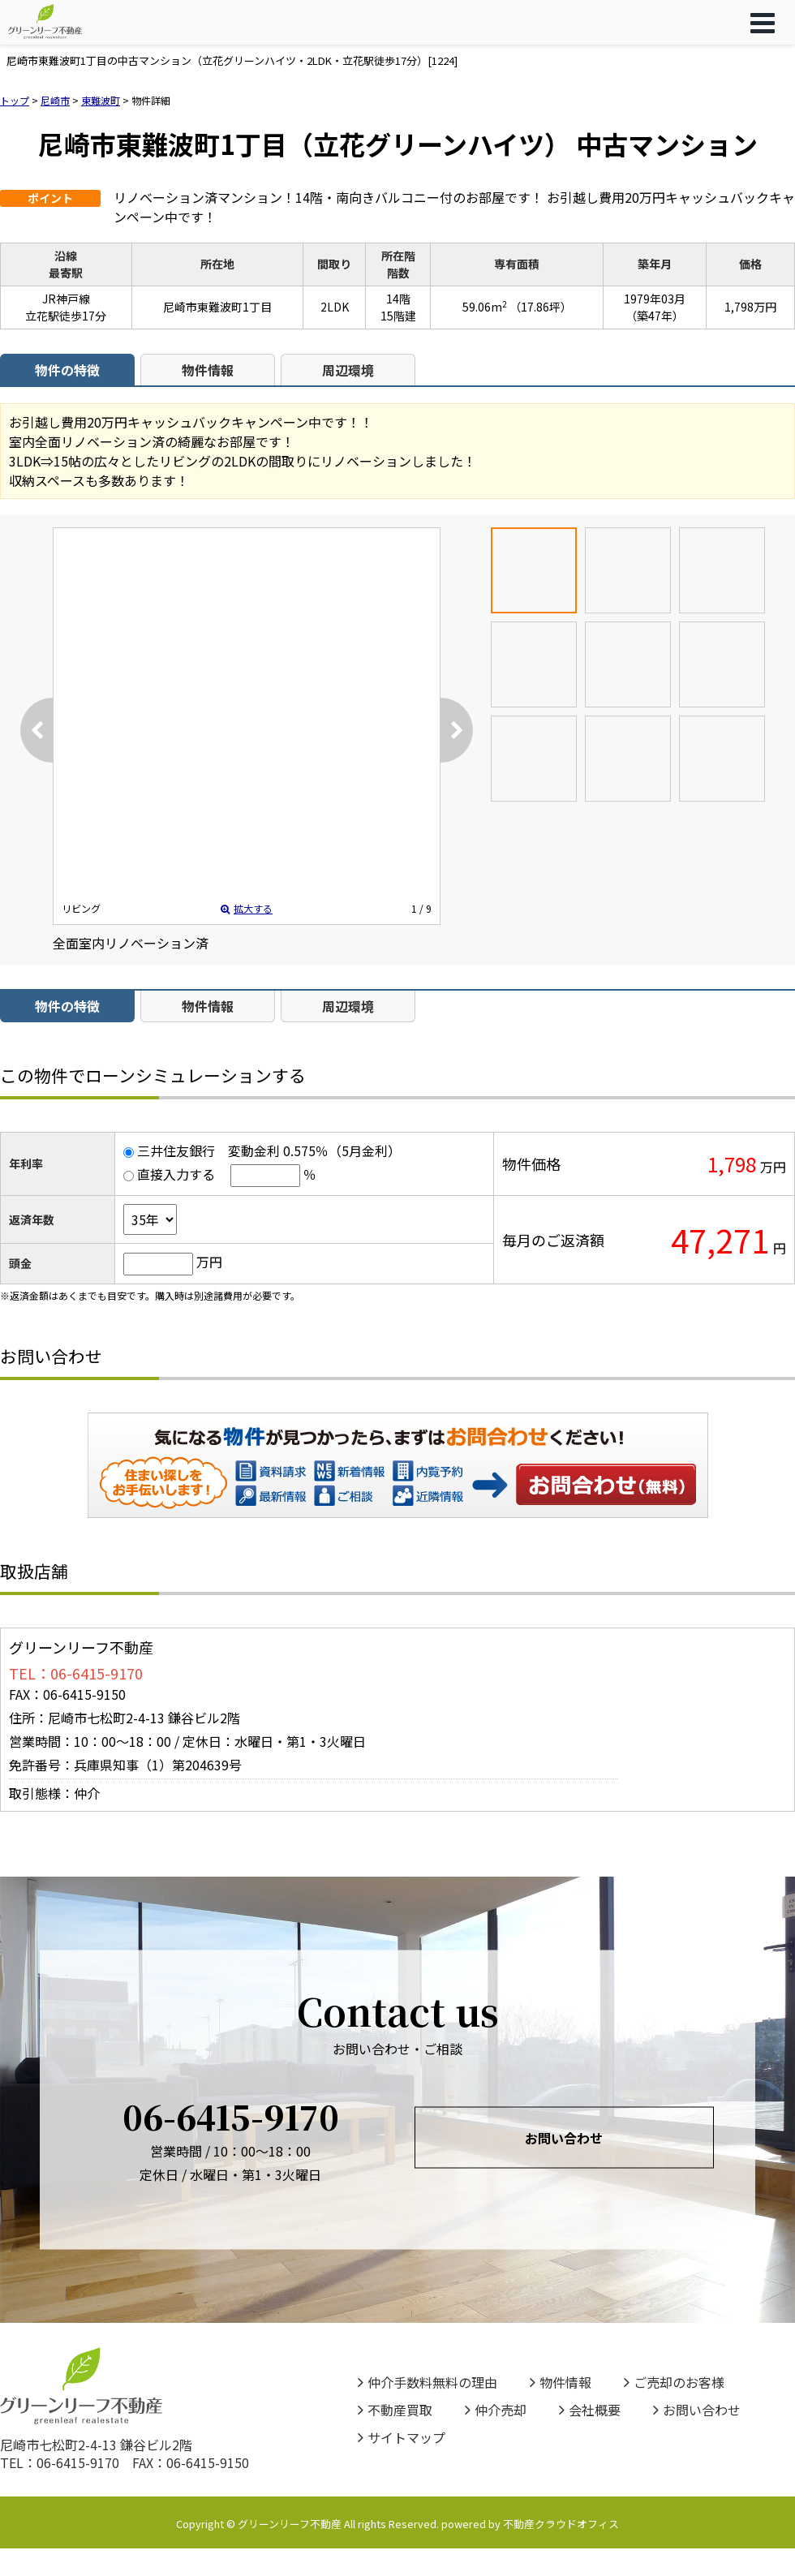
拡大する (247, 908)
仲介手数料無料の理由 (427, 2382)
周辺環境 (348, 370)
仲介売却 (495, 2409)
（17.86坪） (540, 307)
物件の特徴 (67, 370)
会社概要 (590, 2409)
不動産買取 (395, 2409)
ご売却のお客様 (674, 2382)
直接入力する (176, 1174)
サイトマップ (401, 2437)
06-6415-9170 (230, 2115)
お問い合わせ (607, 1484)
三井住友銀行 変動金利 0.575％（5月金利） (269, 1150)
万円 (209, 1261)
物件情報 (208, 370)
